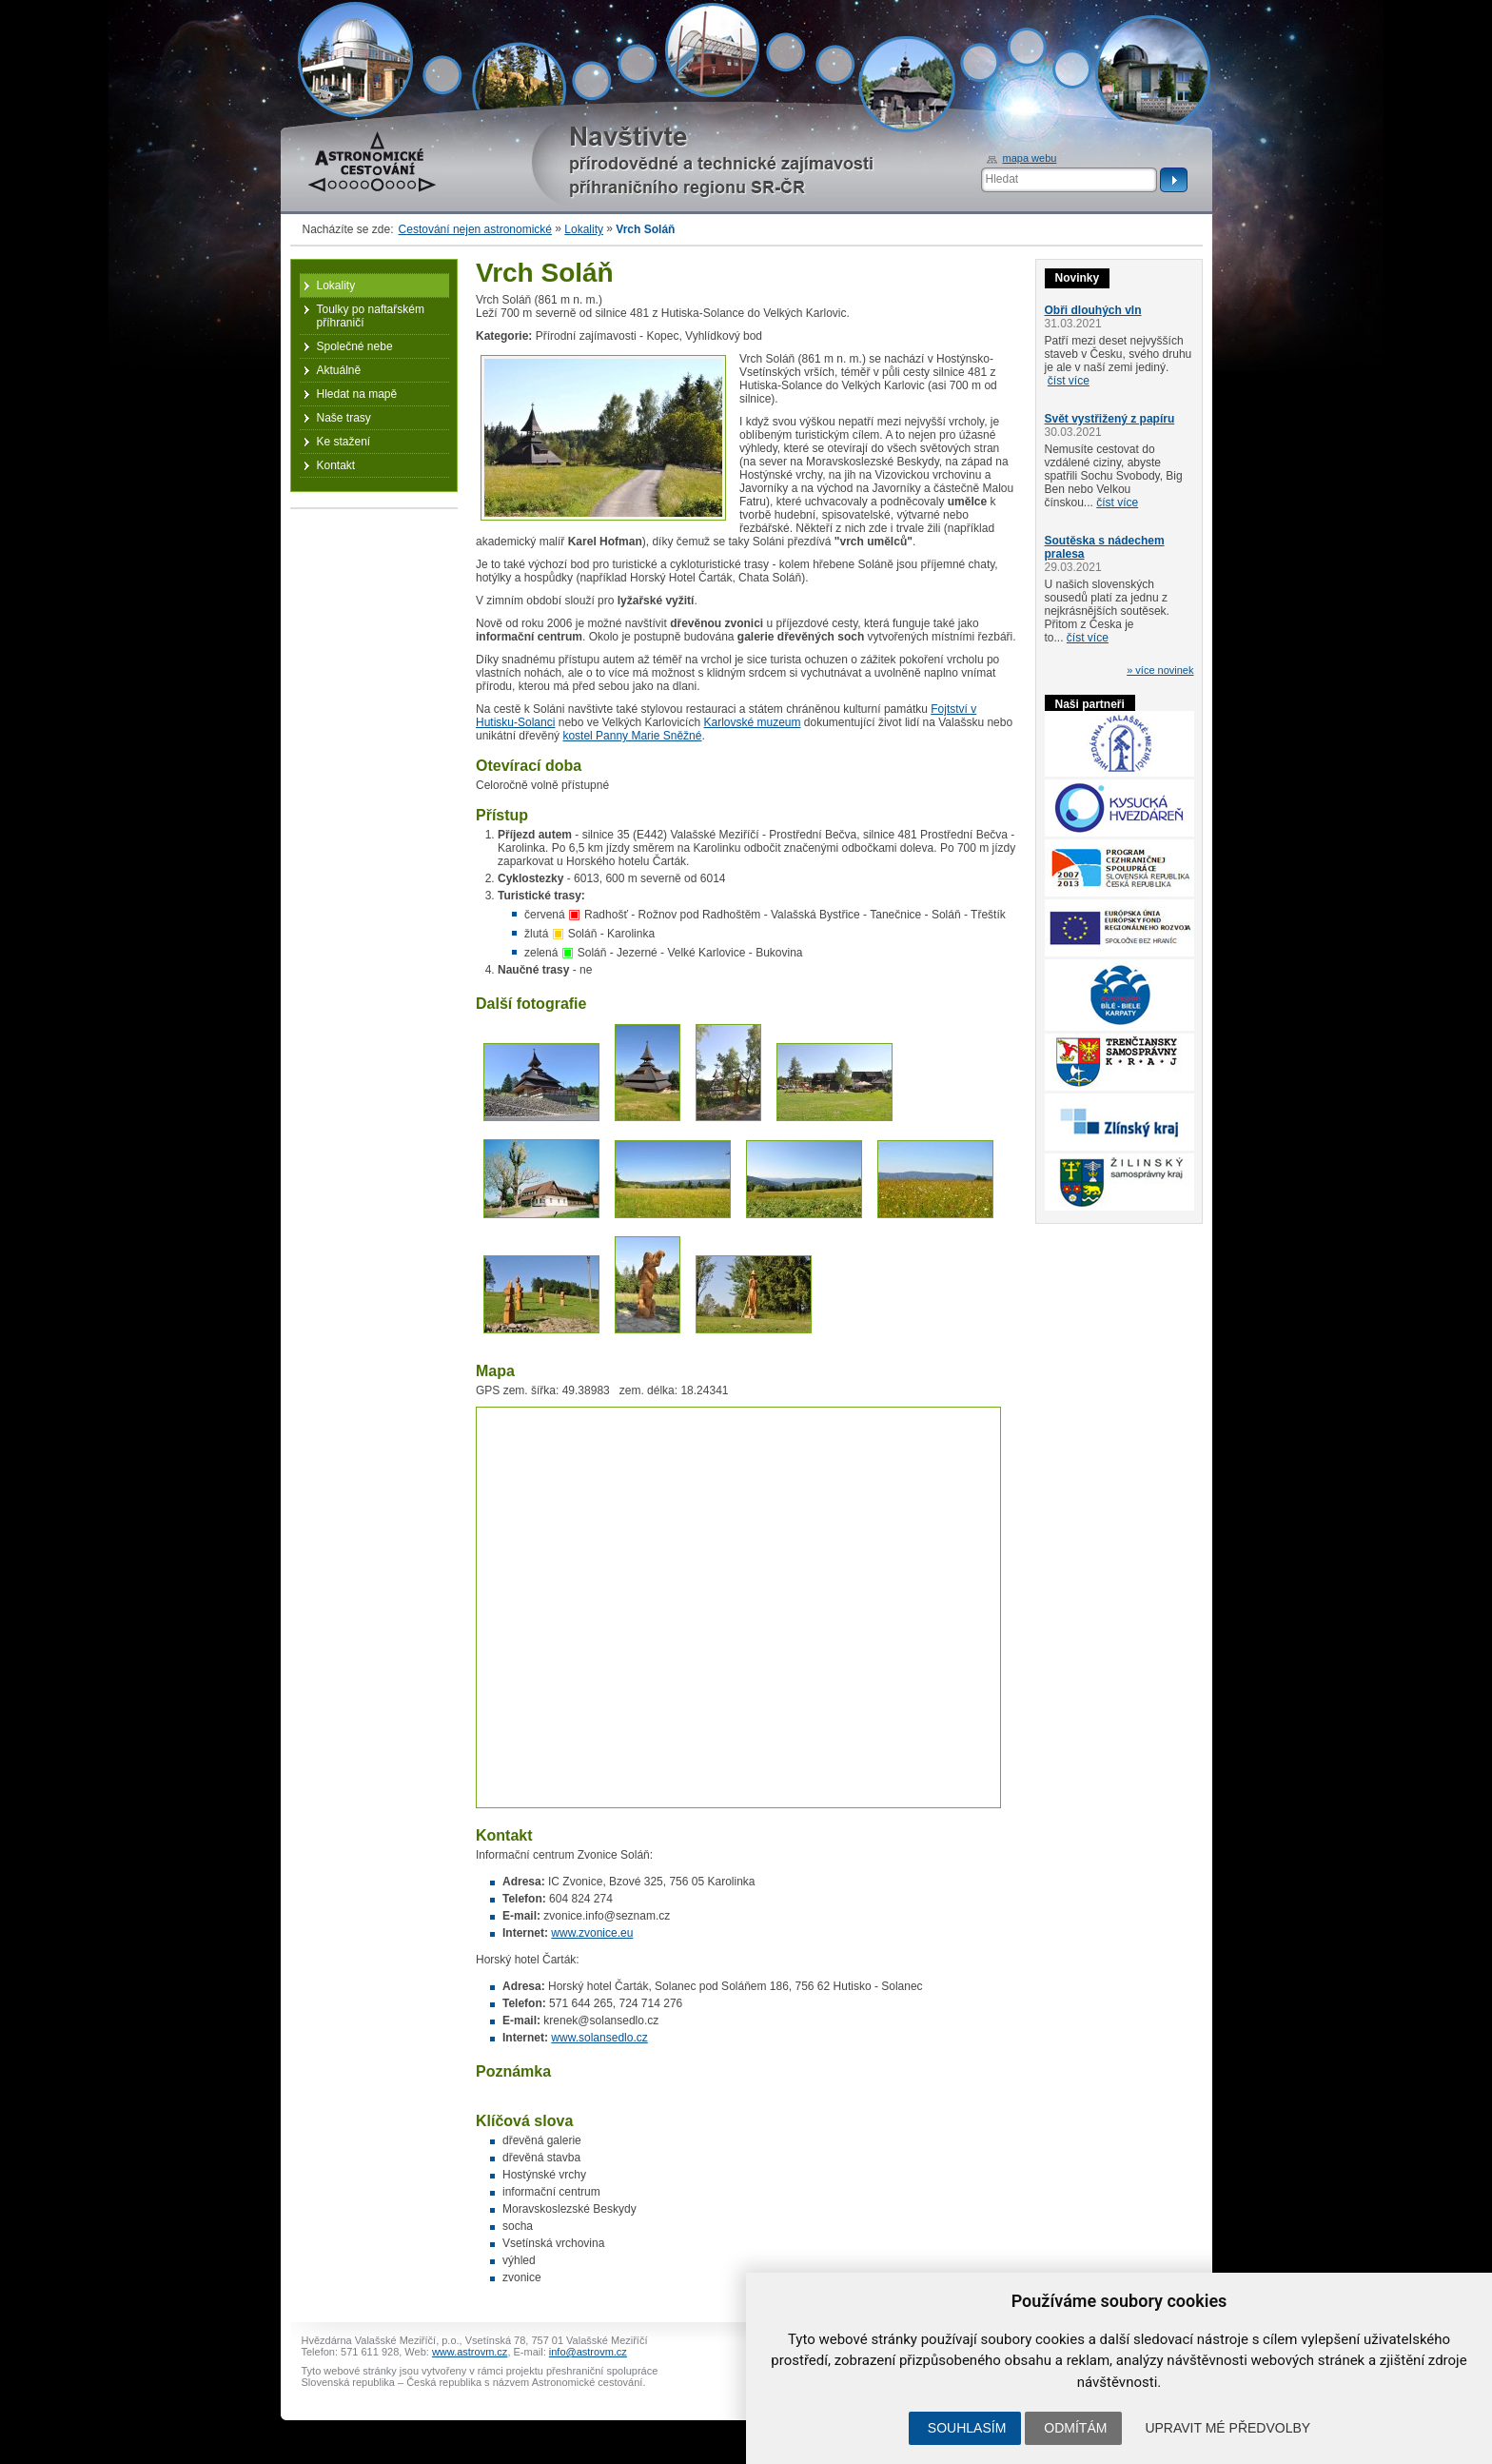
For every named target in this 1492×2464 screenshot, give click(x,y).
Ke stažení (344, 441)
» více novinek (1160, 670)
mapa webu (1030, 158)
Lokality (583, 229)
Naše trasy (344, 417)
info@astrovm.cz (588, 2351)
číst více (1069, 380)
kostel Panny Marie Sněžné (631, 735)
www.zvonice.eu (592, 1933)
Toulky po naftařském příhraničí (370, 316)
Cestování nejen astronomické (475, 229)
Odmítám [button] (1075, 2427)
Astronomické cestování (372, 161)
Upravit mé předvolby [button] (1227, 2427)
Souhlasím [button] (967, 2427)
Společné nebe (355, 346)
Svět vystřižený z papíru (1110, 418)
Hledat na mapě (357, 394)
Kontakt (336, 465)
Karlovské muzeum (751, 722)
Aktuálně (339, 370)
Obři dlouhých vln (1093, 310)
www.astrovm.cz (469, 2351)
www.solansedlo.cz (599, 2037)
